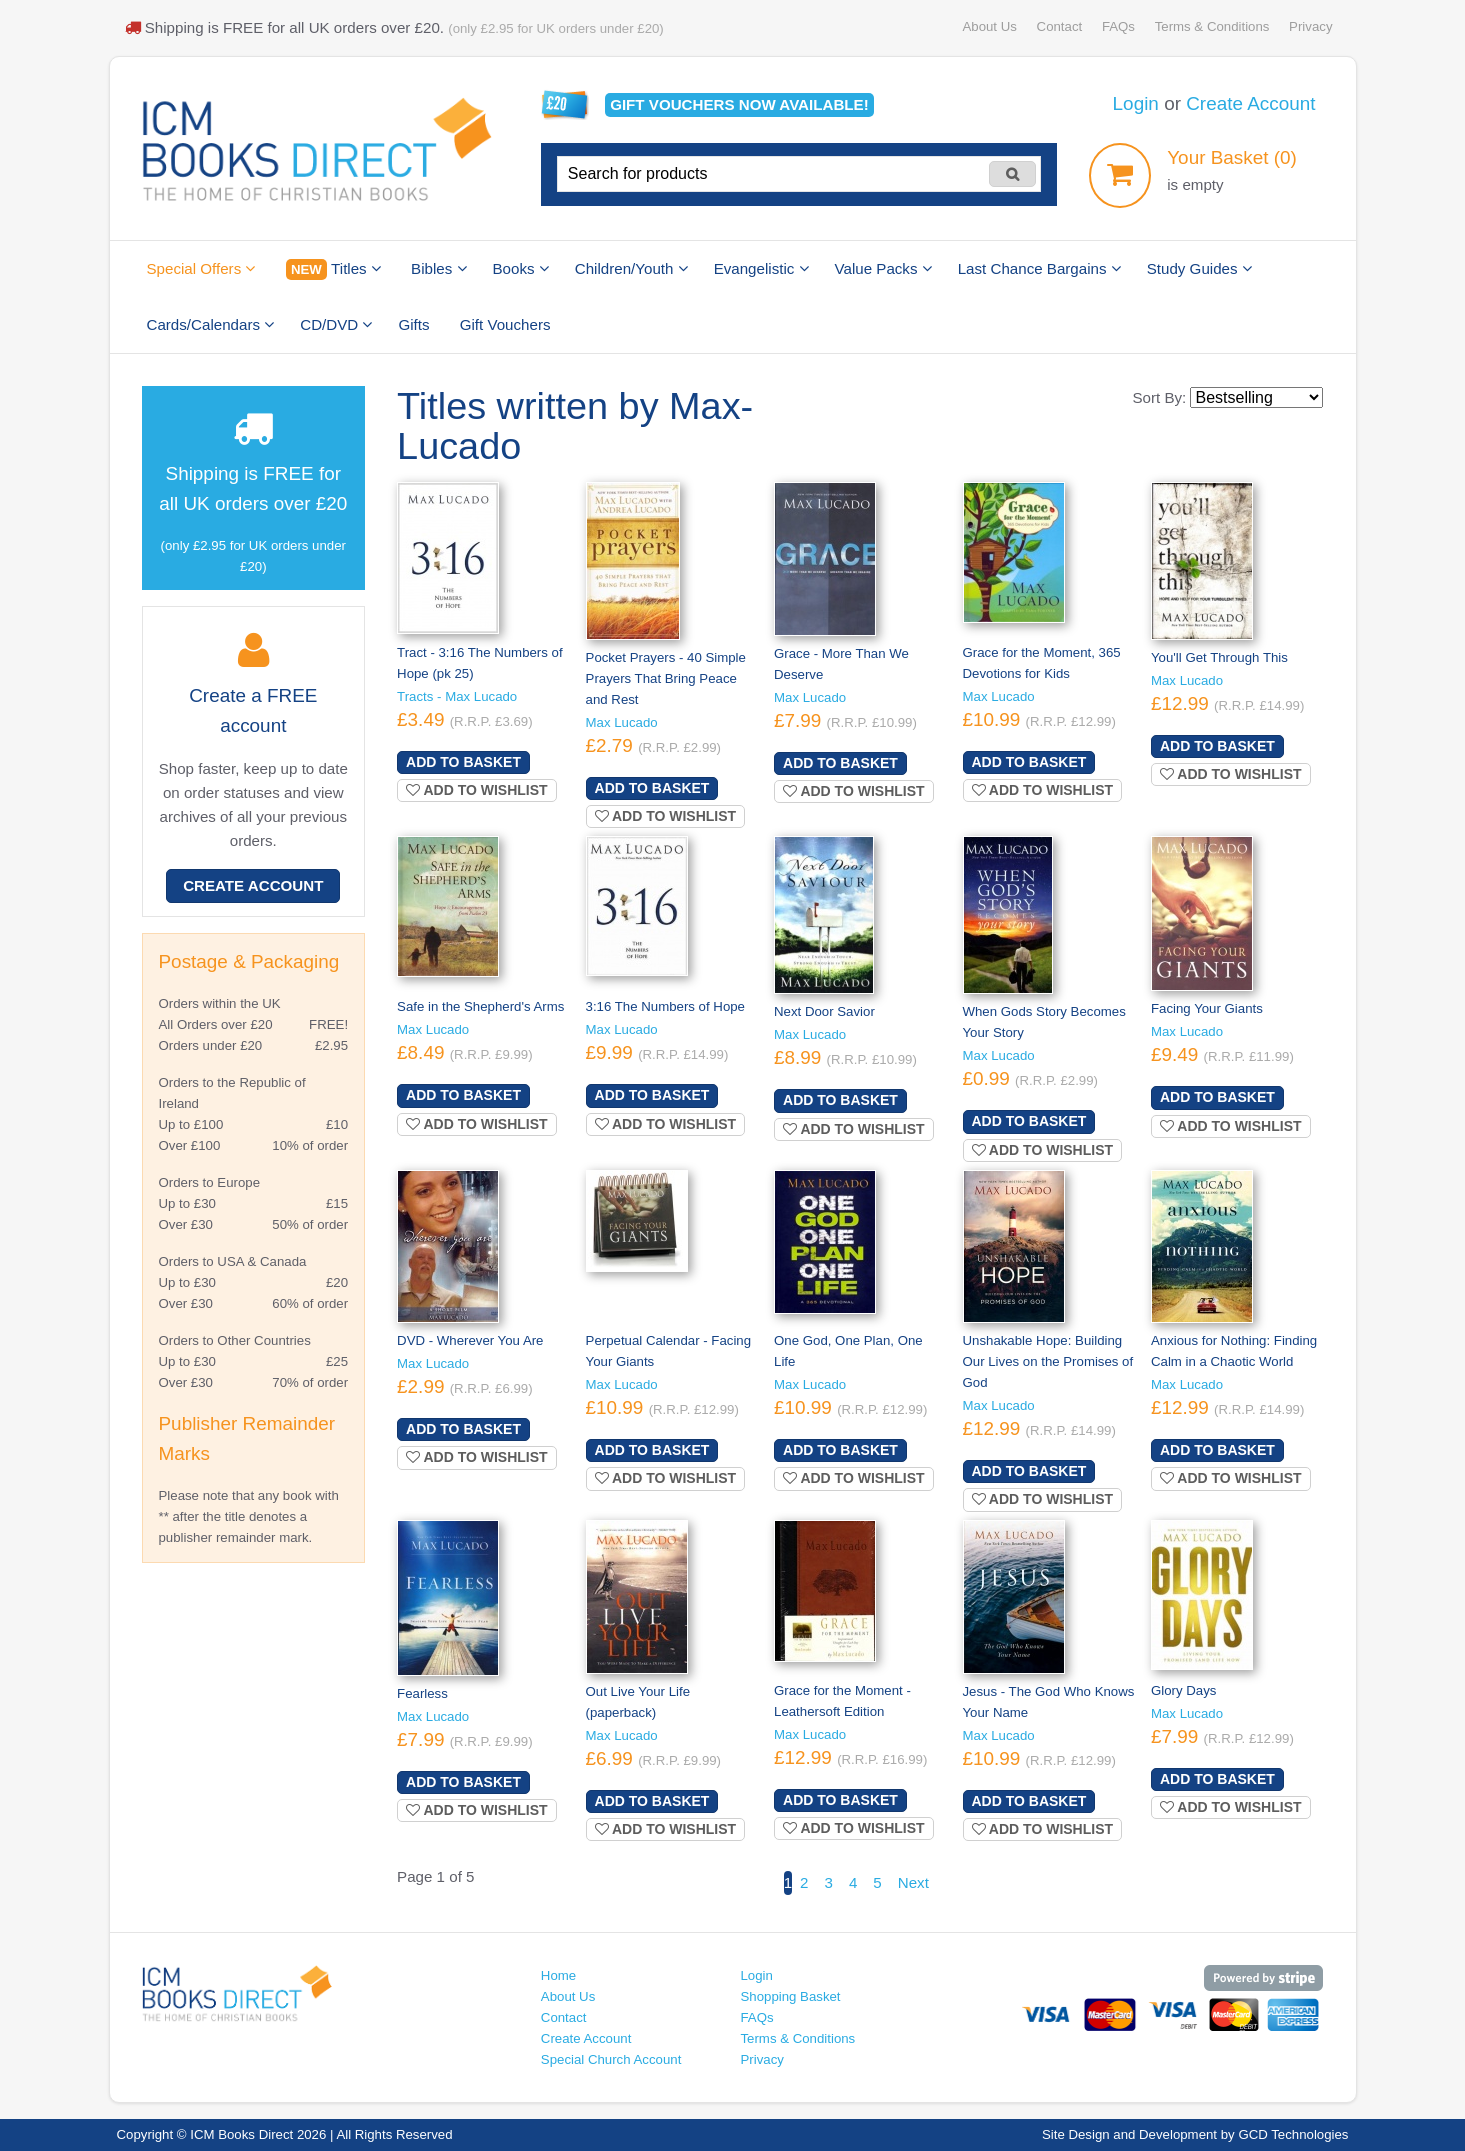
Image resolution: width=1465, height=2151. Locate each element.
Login (1136, 103)
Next (913, 1882)
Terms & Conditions (1212, 26)
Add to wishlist (477, 790)
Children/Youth (631, 268)
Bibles (438, 268)
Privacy (1310, 26)
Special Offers (201, 268)
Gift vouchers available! (739, 104)
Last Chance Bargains (1039, 268)
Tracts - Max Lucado (457, 696)
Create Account (1250, 103)
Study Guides (1199, 268)
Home (558, 1975)
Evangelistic (761, 268)
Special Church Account (611, 2059)
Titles (333, 269)
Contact (1060, 26)
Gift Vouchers (505, 324)
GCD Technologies (1293, 2134)
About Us (989, 26)
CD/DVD (336, 324)
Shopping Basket (790, 1996)
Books (521, 268)
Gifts (413, 324)
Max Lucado (622, 722)
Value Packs (883, 268)
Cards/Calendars (211, 324)
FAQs (1118, 26)
